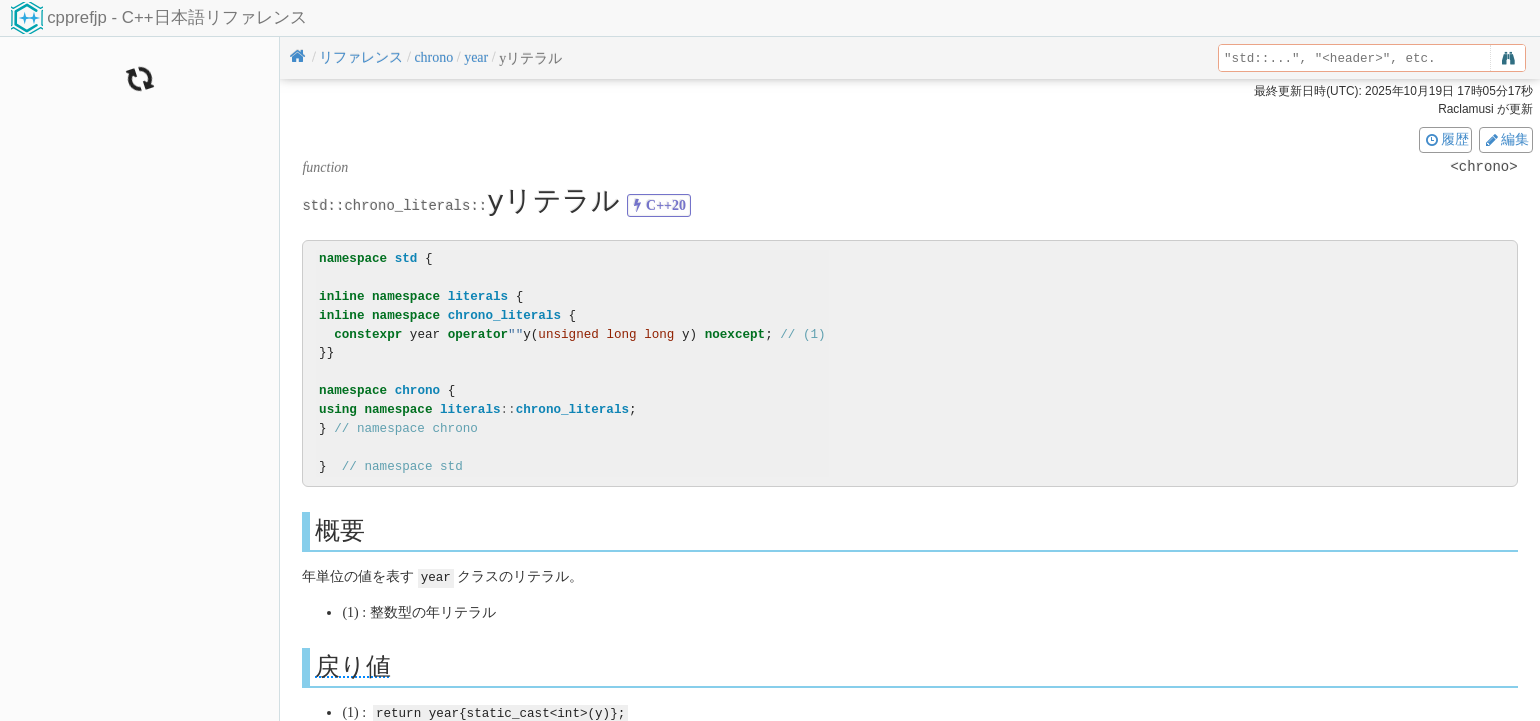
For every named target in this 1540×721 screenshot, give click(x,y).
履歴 (1446, 139)
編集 (1506, 139)
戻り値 (353, 665)
